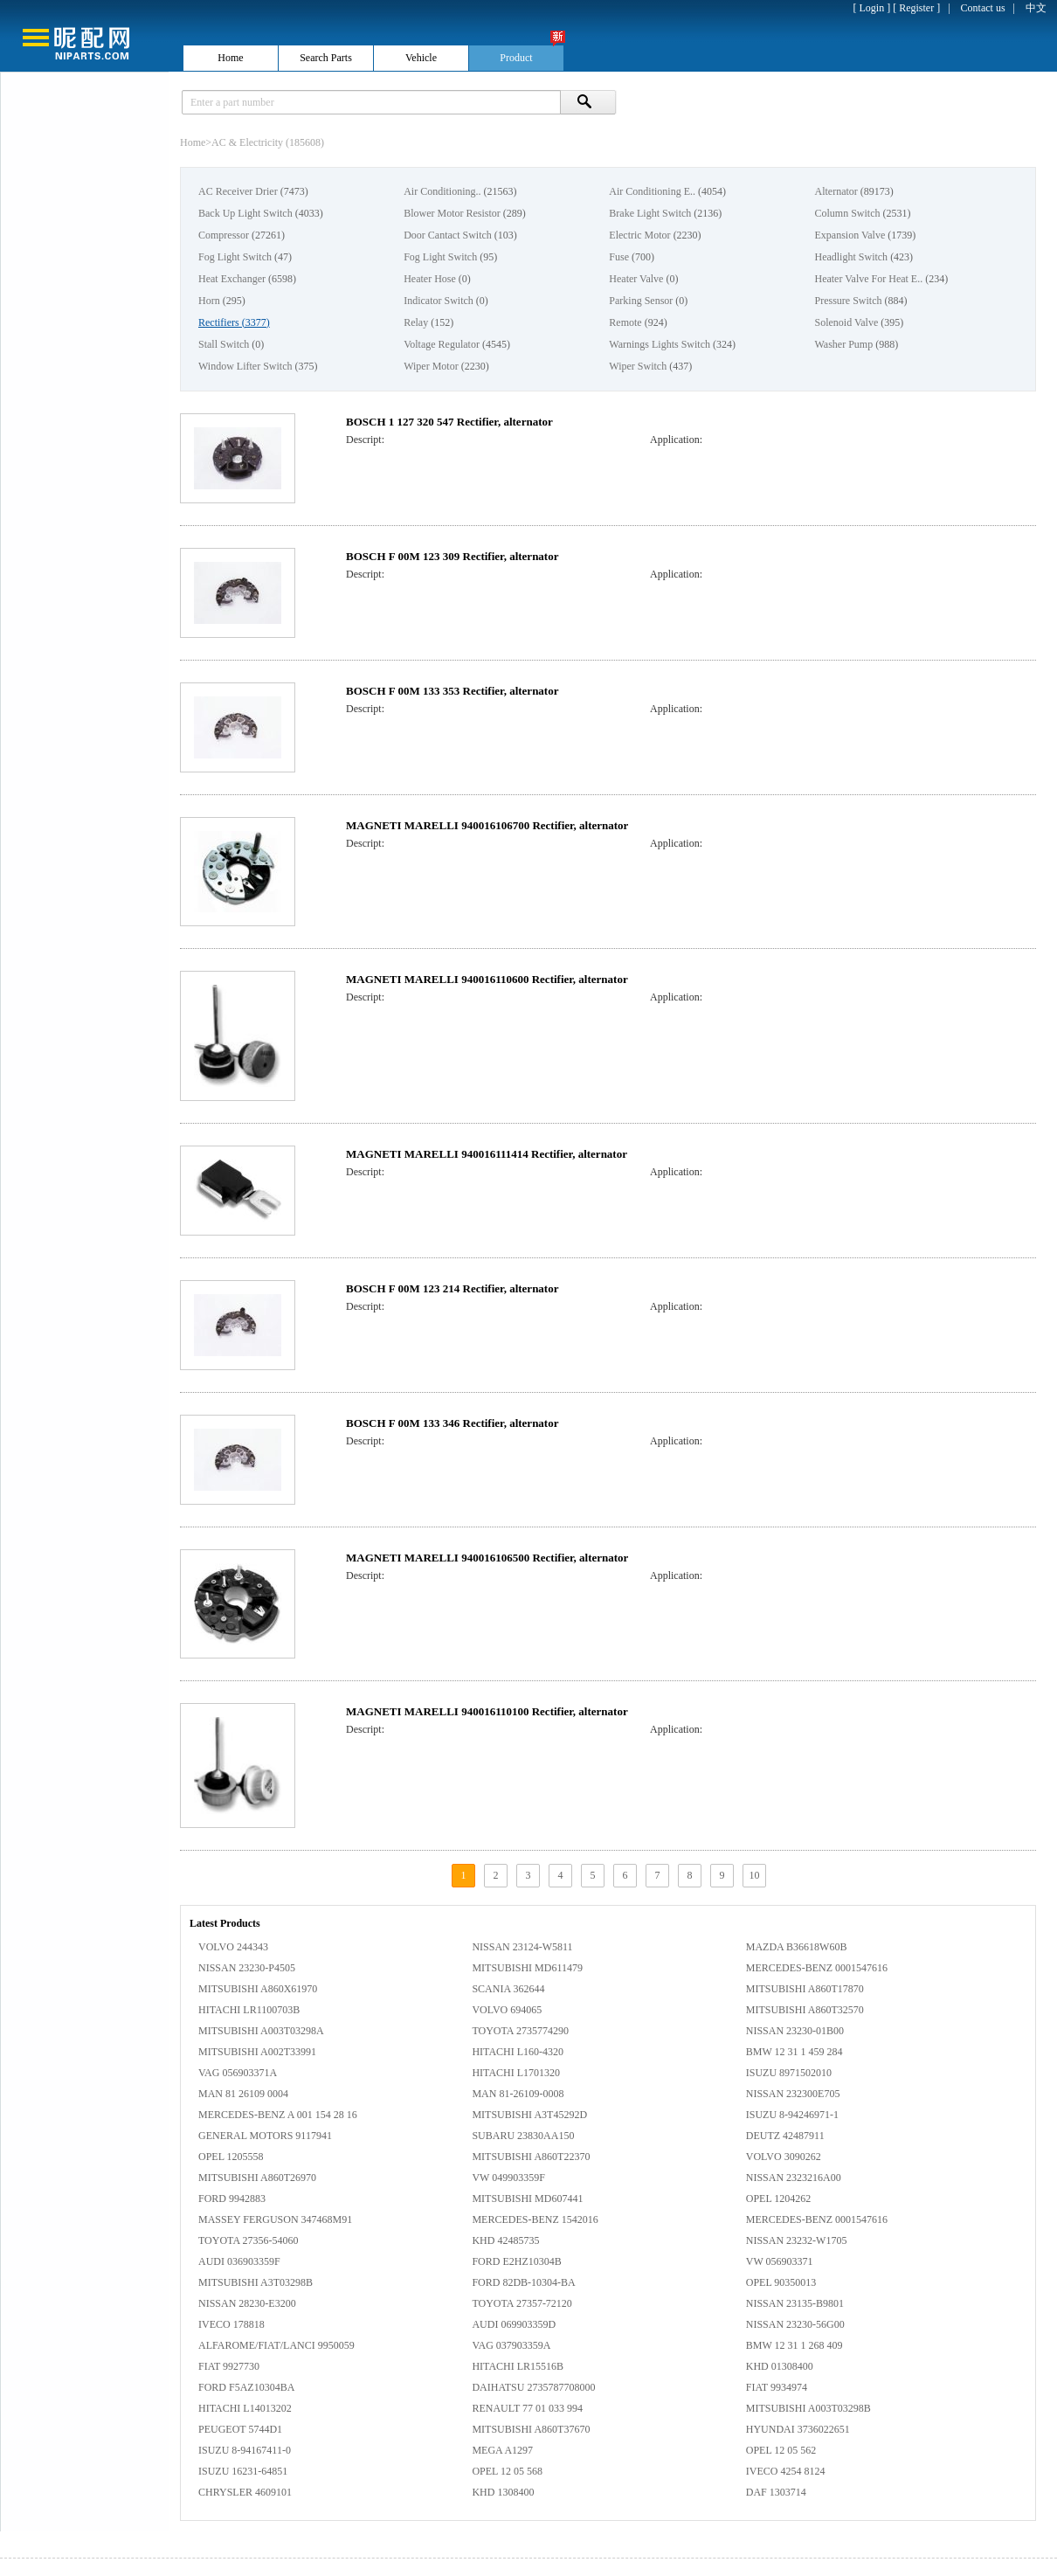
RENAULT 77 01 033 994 (527, 2408)
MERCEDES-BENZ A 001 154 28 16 (277, 2115)
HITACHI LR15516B (517, 2366)
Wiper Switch (638, 366)
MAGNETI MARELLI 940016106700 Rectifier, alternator (487, 825)
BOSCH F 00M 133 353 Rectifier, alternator (452, 690)
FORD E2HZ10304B (516, 2261)
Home (192, 142)
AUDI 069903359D (514, 2324)
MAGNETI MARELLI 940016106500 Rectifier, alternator (487, 1557)
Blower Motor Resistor (452, 213)
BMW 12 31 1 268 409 (794, 2345)
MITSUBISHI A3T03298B (255, 2282)
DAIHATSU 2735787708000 (533, 2387)
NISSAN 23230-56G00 (795, 2324)
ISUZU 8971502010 (789, 2073)
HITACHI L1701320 (516, 2073)
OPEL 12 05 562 (781, 2450)
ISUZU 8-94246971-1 (792, 2115)
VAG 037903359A (511, 2345)
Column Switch (847, 213)
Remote (625, 322)
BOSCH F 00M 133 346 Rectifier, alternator (452, 1423)
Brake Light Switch (650, 213)
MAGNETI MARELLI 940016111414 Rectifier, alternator (486, 1153)
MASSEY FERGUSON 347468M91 (275, 2219)
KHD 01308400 (779, 2366)
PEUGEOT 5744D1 (240, 2429)
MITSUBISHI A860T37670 (531, 2429)
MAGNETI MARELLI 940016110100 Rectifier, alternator (487, 1711)
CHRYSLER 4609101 (245, 2492)
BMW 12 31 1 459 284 (794, 2052)
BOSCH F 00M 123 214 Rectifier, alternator (452, 1288)
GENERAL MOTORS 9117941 (265, 2135)
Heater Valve (636, 279)
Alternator (835, 191)
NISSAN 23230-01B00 (795, 2031)
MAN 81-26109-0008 (517, 2094)
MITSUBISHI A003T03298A (261, 2031)
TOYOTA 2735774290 (520, 2031)
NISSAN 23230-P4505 (246, 1968)
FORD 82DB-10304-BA (523, 2282)
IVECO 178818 (231, 2324)
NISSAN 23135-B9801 (795, 2303)
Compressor (223, 235)
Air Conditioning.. (442, 191)
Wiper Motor (431, 366)
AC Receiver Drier (238, 191)
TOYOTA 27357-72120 (521, 2303)
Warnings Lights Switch (659, 344)
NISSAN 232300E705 (793, 2094)
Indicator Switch (438, 300)
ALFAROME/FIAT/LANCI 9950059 (276, 2345)
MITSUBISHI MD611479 (527, 1968)
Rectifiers (218, 322)
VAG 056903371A (237, 2073)
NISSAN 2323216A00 (793, 2177)
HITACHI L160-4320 (517, 2052)
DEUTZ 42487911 (785, 2135)
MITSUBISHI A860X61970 (257, 1989)
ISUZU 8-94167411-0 (244, 2450)
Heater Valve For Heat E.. (868, 279)
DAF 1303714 (776, 2492)
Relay (416, 322)
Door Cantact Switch (448, 235)
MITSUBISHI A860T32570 (805, 2010)
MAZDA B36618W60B (796, 1947)
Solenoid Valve (846, 322)
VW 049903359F (508, 2177)
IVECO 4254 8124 (786, 2471)
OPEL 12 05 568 (507, 2471)
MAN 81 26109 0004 (243, 2094)
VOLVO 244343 (233, 1947)
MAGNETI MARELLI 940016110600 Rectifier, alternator (487, 979)
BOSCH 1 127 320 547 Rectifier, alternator (449, 421)
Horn (209, 300)
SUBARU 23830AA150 (523, 2135)
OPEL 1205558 (231, 2156)
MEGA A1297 (502, 2450)
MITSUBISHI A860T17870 (805, 1989)
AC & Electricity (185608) (267, 142)
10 (755, 1875)
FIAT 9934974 (776, 2387)
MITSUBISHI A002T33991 (257, 2052)
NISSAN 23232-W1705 (796, 2240)
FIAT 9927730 (228, 2366)
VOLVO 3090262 (783, 2156)
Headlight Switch (851, 257)
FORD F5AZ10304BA (246, 2387)
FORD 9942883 (232, 2198)
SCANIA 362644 (508, 1989)
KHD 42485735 (505, 2240)
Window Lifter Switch (245, 366)
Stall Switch (223, 344)
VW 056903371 (779, 2261)
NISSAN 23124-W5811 (522, 1947)
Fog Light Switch (235, 257)
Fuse (619, 257)
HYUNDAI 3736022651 (798, 2429)
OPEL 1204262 (779, 2198)
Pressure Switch (847, 300)
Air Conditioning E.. (652, 191)
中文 (1036, 8)
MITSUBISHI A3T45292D (529, 2115)
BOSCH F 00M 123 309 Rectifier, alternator (452, 556)
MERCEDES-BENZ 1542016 (535, 2219)
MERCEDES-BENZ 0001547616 (817, 1968)
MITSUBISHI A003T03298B (808, 2408)
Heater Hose (430, 279)
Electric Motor (639, 235)
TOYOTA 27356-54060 (248, 2240)
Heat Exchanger (232, 279)
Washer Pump (843, 344)
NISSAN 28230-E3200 (247, 2303)
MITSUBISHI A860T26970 (257, 2177)
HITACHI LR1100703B (249, 2010)
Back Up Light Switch (245, 213)
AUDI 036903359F (239, 2261)
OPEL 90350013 (781, 2282)
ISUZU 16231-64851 (242, 2471)
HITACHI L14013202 (245, 2408)
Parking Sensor (641, 300)
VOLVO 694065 (507, 2010)
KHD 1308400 (503, 2492)
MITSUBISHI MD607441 (527, 2198)
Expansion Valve (849, 235)
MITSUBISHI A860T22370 (531, 2156)
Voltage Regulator (442, 344)
